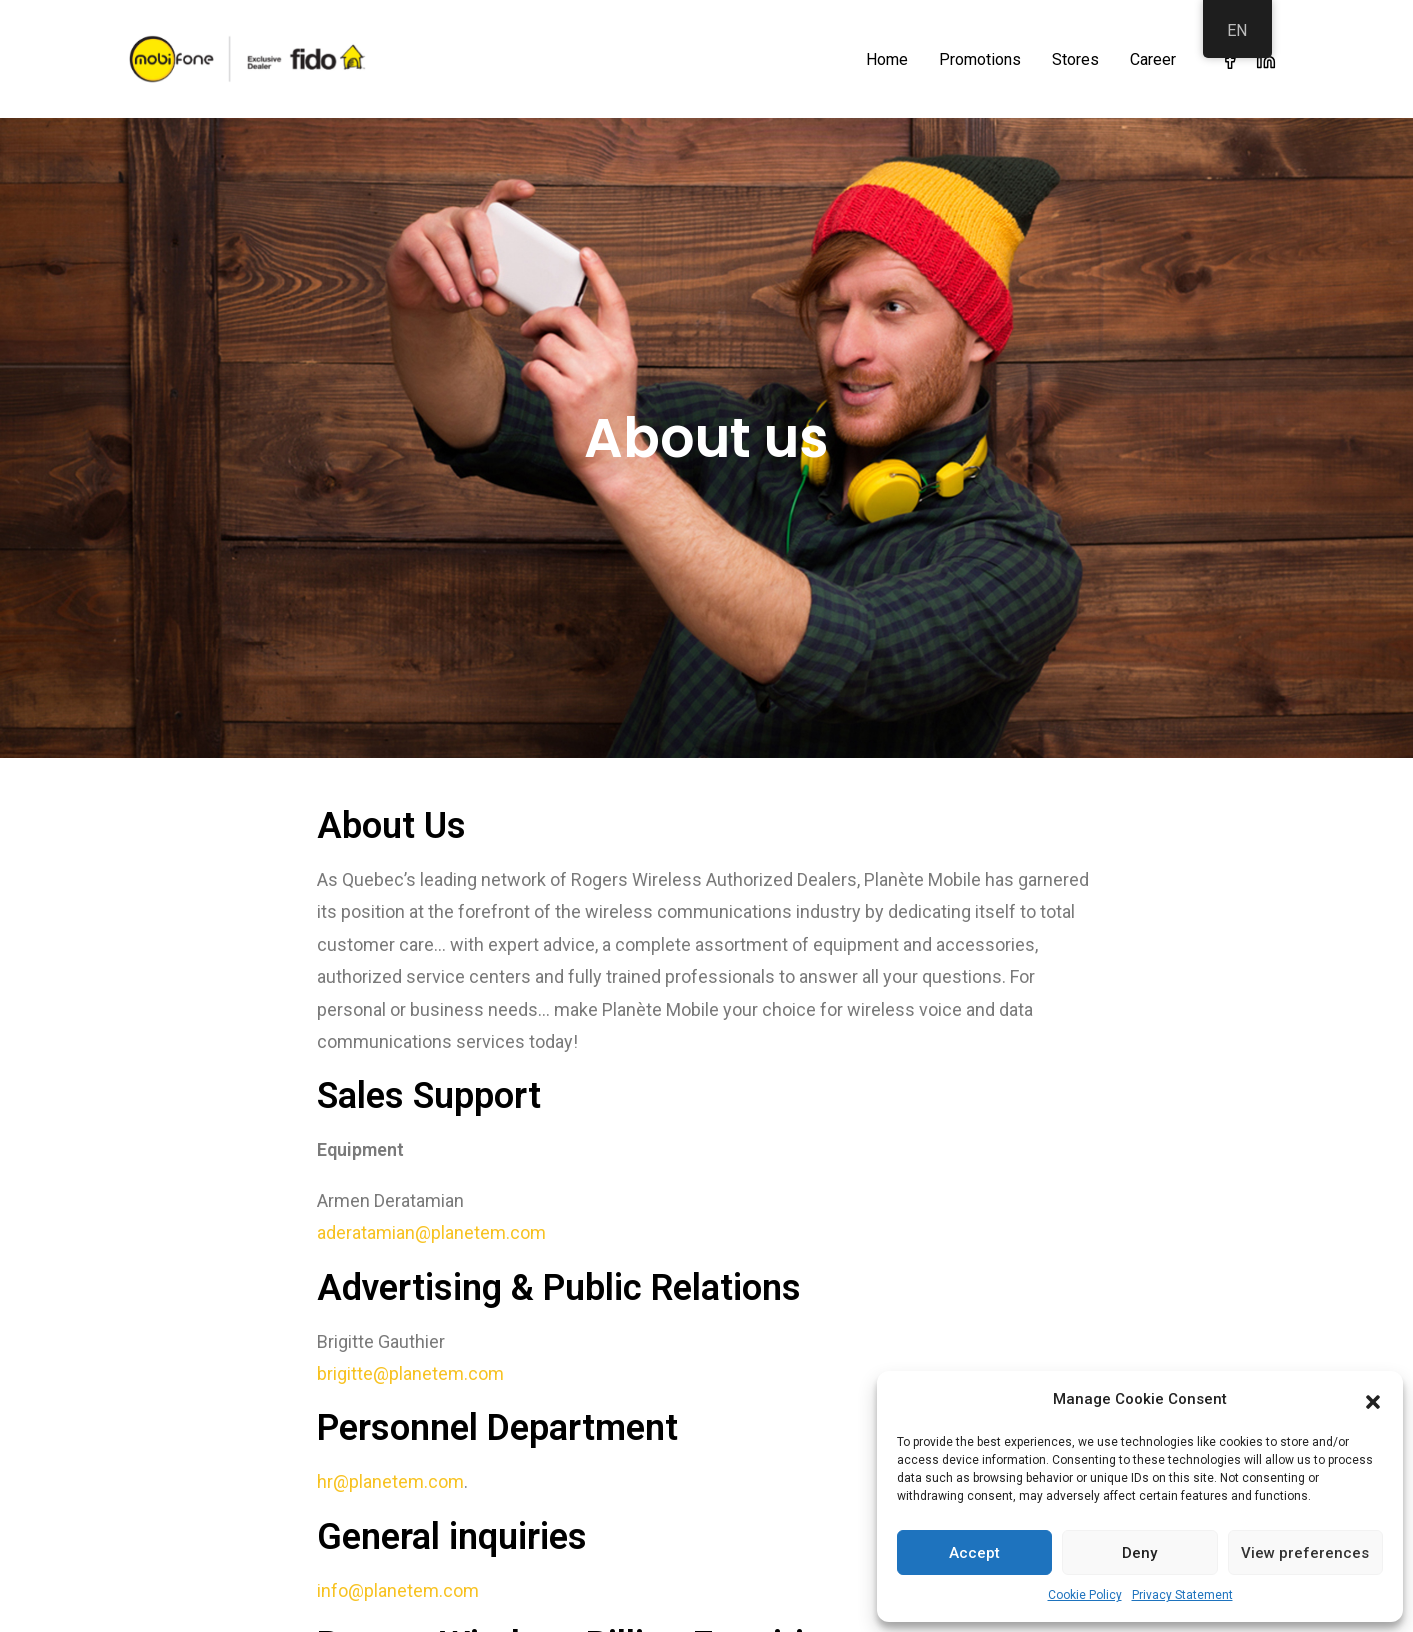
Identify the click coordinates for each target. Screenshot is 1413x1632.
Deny (1139, 1553)
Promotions (980, 59)
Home (887, 59)
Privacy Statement (1182, 1595)
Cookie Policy (1085, 1595)
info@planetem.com (398, 1574)
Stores (1075, 59)
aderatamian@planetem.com (431, 1216)
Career (1153, 59)
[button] (1373, 1400)
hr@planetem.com (390, 1465)
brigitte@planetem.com (410, 1357)
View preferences (1305, 1553)
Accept (974, 1553)
